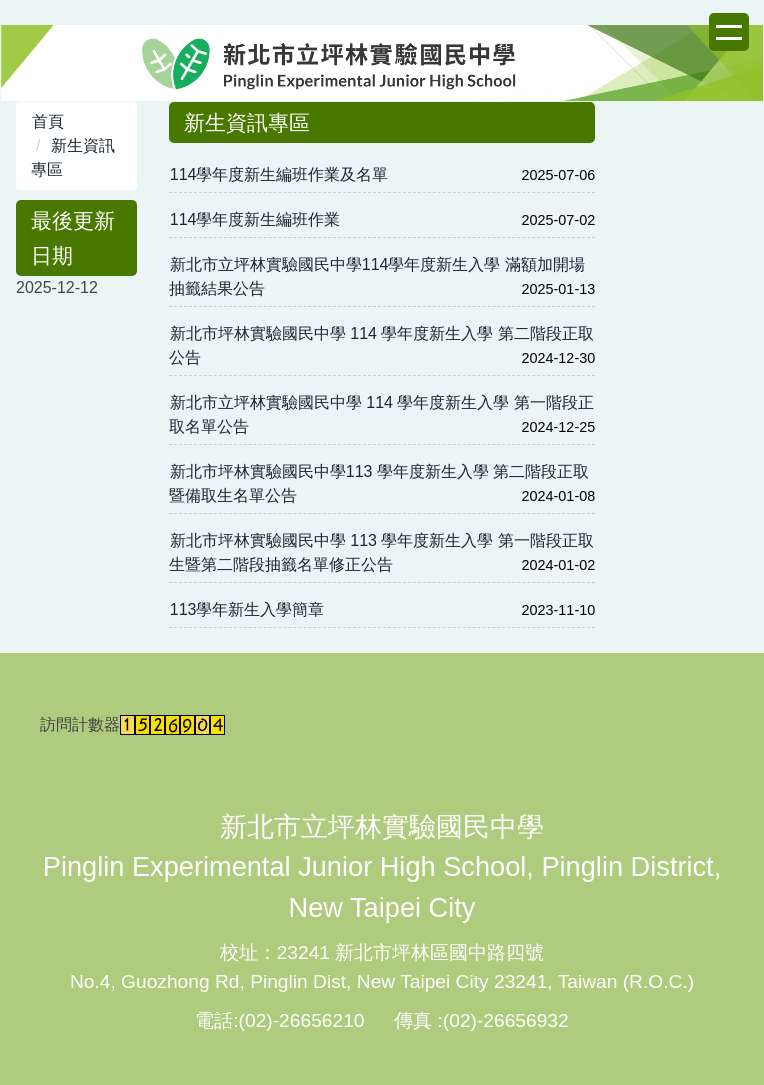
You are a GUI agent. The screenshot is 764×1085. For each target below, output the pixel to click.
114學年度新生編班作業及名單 (279, 174)
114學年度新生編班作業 (255, 219)
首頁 (48, 121)
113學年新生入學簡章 (247, 609)
